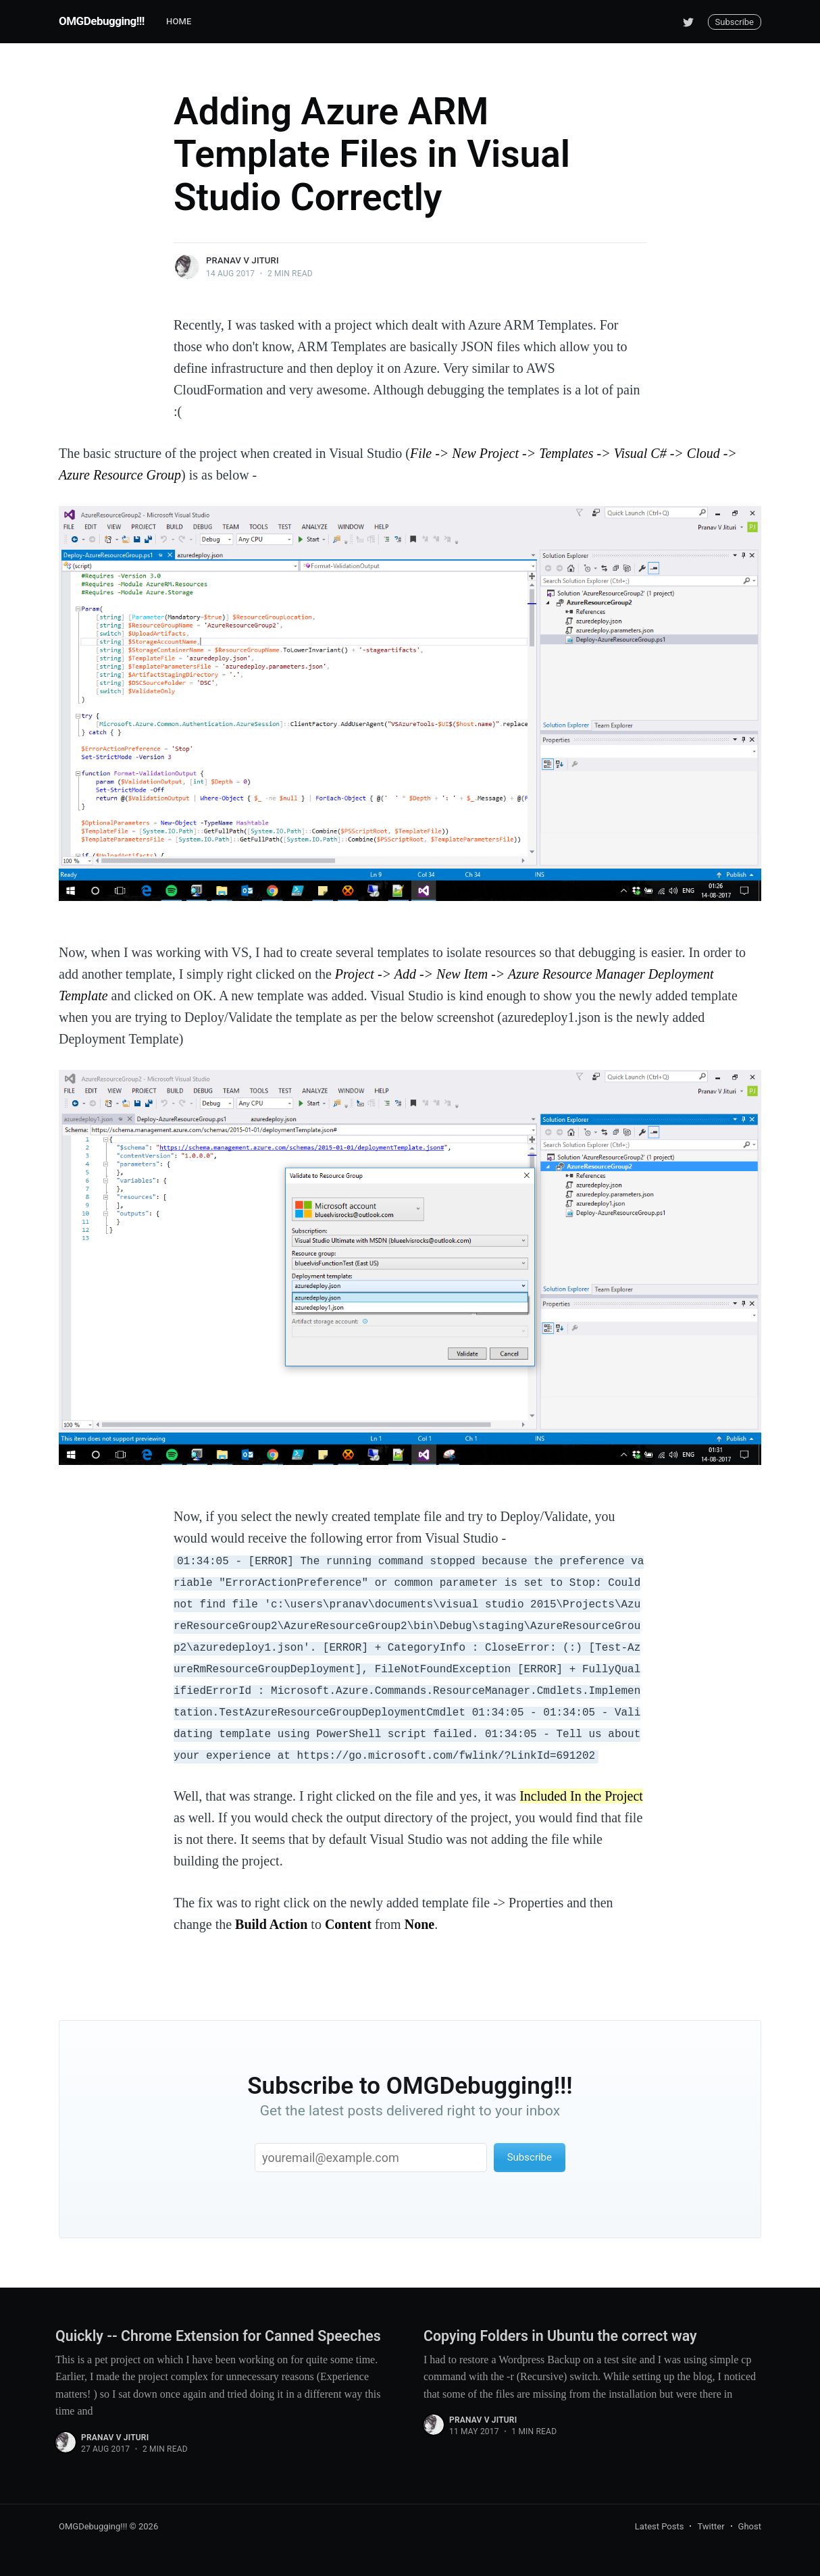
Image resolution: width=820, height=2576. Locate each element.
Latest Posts (659, 2526)
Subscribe (734, 22)
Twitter (710, 2526)
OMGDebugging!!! (102, 21)
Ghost (749, 2526)
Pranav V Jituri (242, 260)
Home (179, 21)
